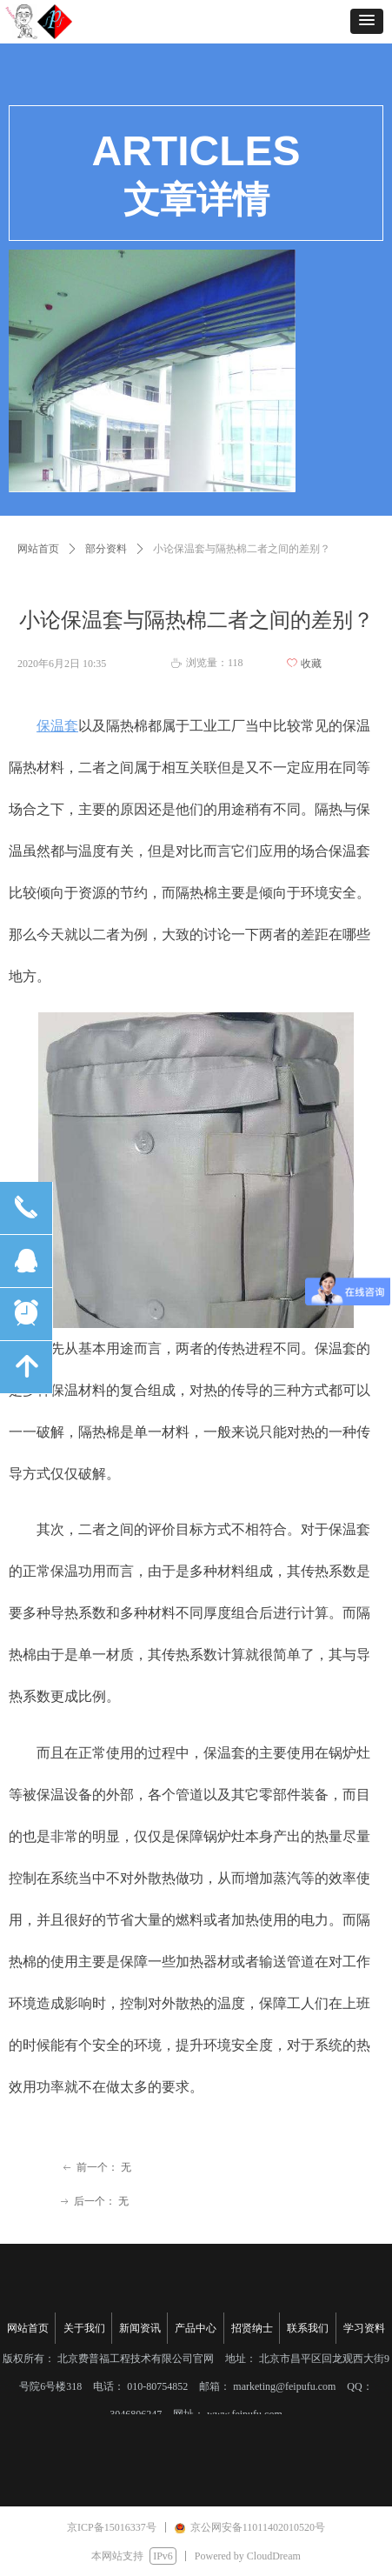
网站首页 (38, 549)
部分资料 (106, 549)
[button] (366, 21)
